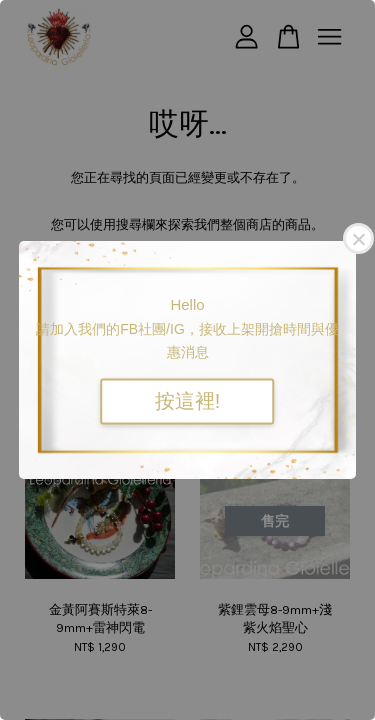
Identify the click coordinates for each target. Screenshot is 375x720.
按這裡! (188, 402)
